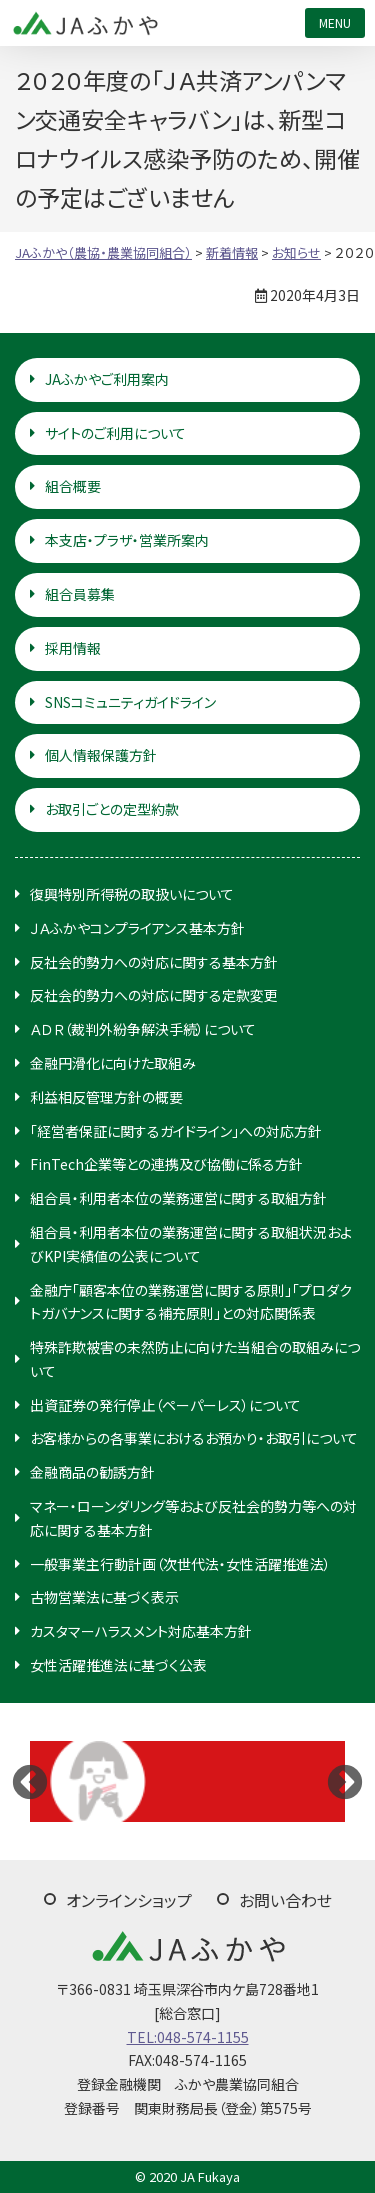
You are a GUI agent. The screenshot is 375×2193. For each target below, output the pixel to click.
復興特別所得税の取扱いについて (132, 894)
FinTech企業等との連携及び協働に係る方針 (166, 1164)
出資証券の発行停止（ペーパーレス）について (165, 1405)
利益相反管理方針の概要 (106, 1097)
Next (345, 1781)
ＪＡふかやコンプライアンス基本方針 (137, 928)
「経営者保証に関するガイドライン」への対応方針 (176, 1131)
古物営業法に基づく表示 (104, 1597)
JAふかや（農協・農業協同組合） (85, 23)
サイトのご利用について (115, 433)
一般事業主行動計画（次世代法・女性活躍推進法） (180, 1564)
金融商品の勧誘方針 (92, 1472)
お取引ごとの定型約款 (112, 809)
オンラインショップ (129, 1900)
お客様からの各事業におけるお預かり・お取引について (194, 1438)
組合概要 (73, 486)
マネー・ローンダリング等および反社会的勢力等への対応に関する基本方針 (193, 1518)
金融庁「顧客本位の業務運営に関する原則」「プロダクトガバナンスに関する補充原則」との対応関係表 (191, 1302)
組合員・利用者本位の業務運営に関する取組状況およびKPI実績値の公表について (191, 1244)
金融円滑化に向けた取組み (113, 1063)
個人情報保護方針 (101, 755)
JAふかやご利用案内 (107, 379)
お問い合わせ (285, 1900)
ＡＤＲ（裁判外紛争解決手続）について (143, 1029)
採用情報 (73, 648)
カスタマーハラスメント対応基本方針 (141, 1631)
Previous (30, 1781)
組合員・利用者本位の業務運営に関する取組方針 (178, 1198)
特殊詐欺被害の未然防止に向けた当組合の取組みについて (195, 1359)
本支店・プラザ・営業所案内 (127, 540)
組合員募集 (80, 594)
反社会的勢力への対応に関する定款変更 (154, 995)
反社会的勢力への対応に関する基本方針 (154, 962)
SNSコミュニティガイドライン (130, 702)
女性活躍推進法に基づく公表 (118, 1665)
